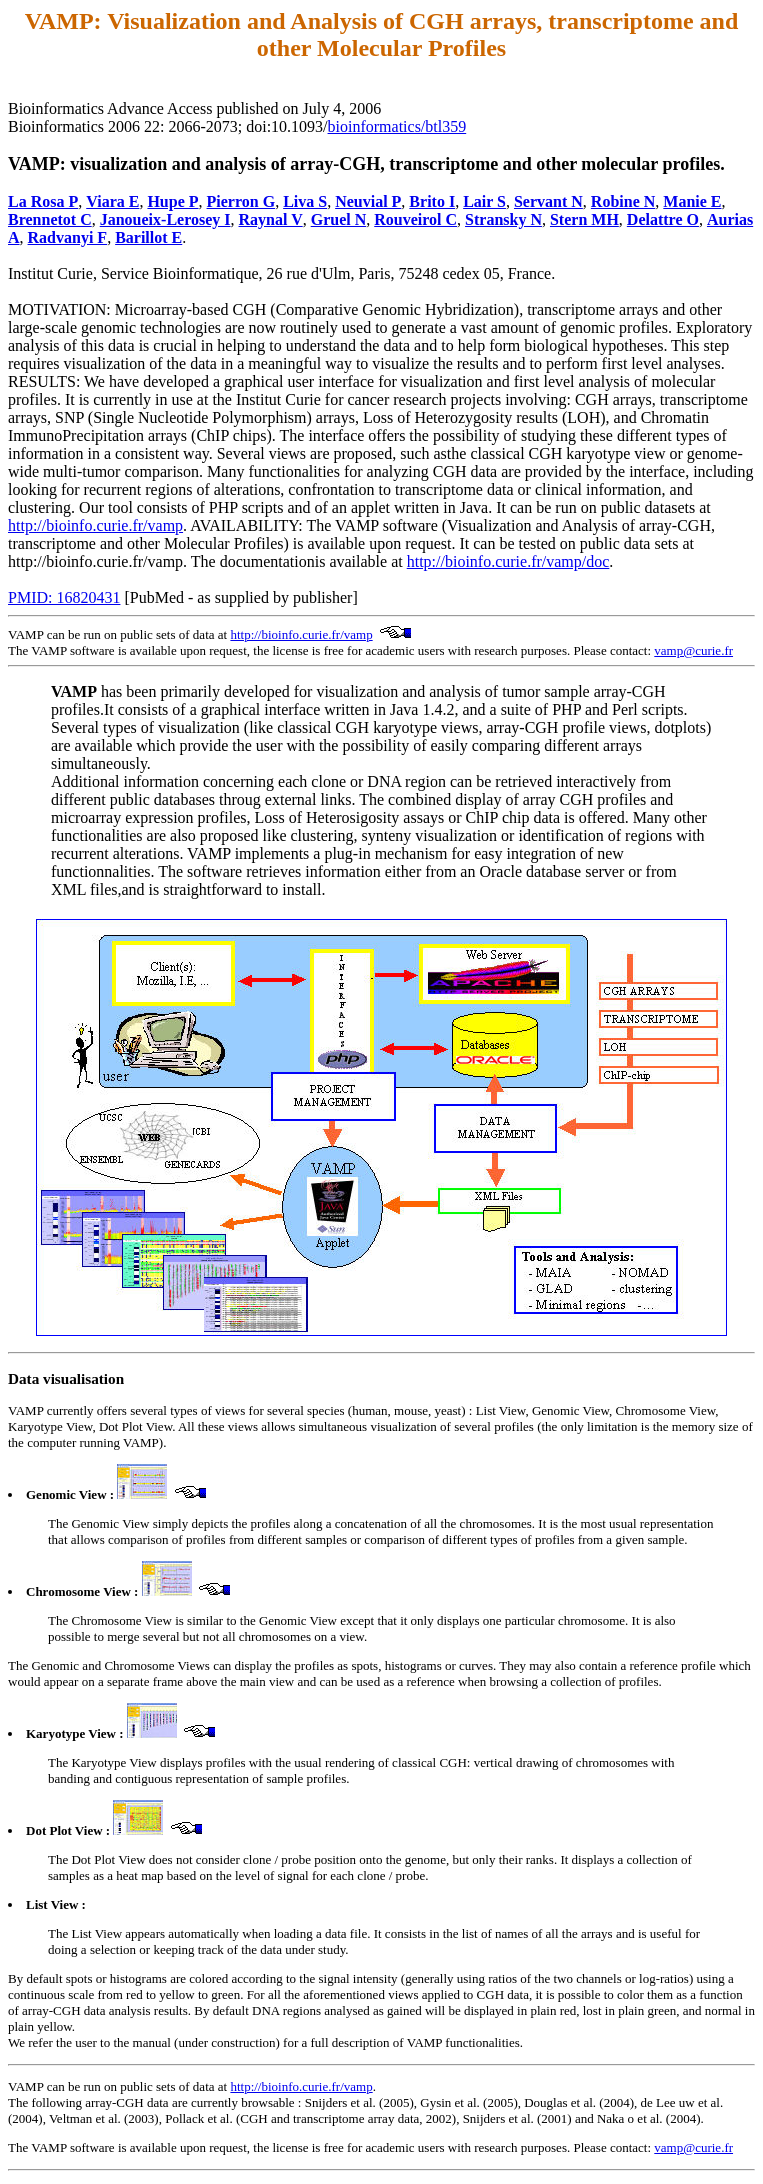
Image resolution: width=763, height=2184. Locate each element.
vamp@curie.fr (693, 650)
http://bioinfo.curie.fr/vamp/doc (508, 561)
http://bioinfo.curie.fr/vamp (95, 525)
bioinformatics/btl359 (397, 126)
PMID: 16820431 (64, 597)
